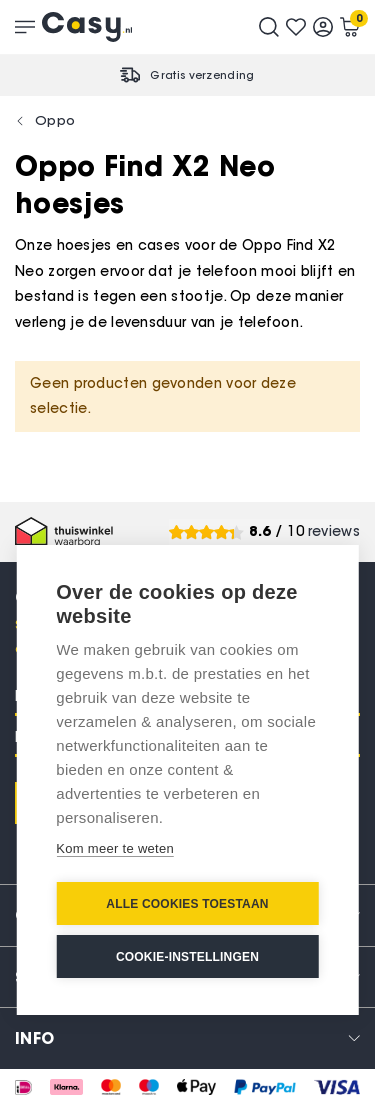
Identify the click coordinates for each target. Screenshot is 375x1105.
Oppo (55, 120)
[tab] (187, 1037)
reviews (334, 531)
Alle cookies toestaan (187, 904)
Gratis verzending (202, 75)
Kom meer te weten (115, 848)
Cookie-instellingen (187, 957)
